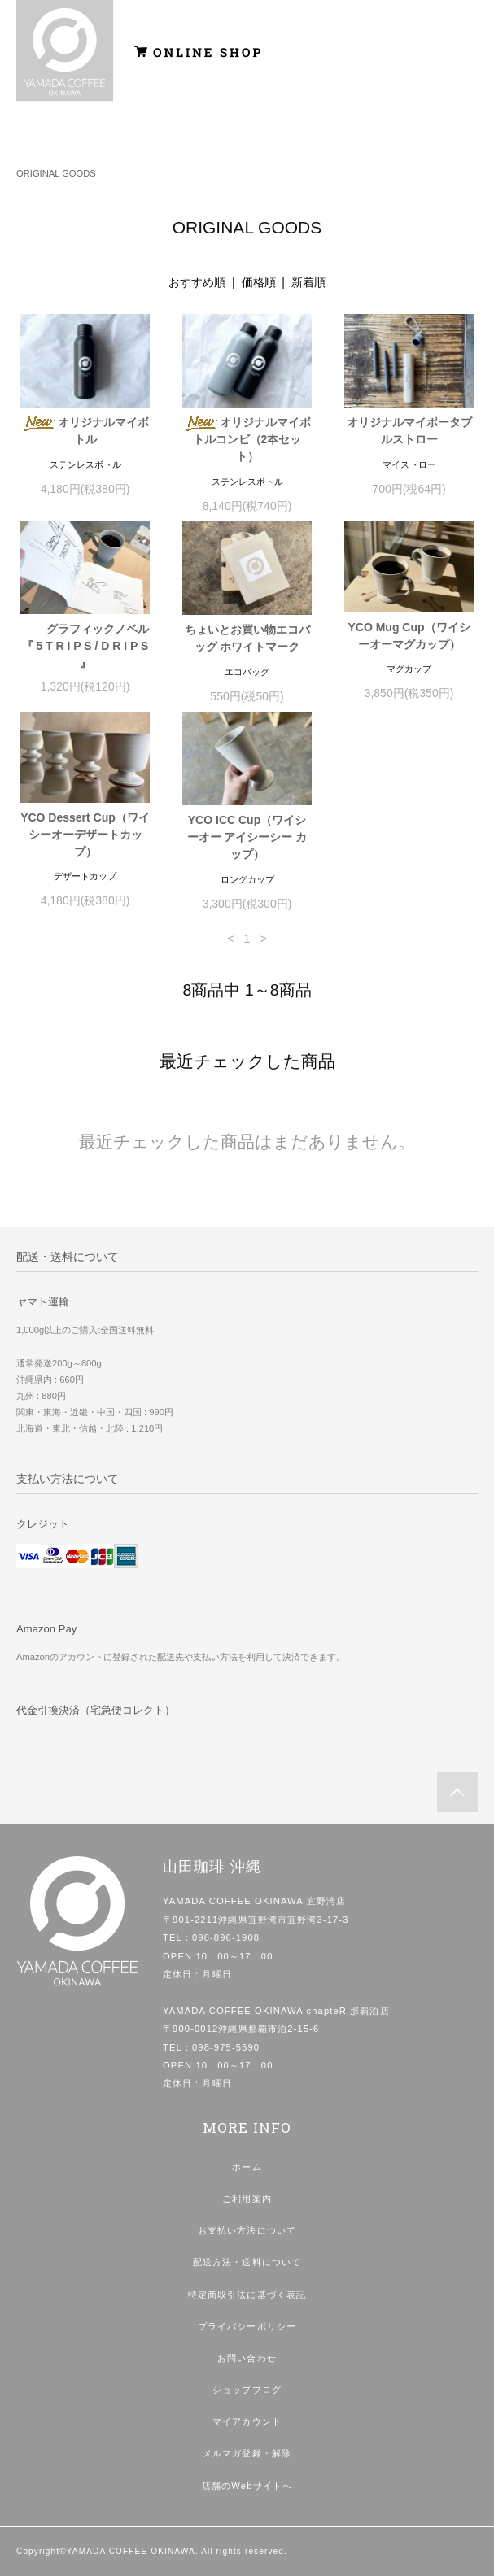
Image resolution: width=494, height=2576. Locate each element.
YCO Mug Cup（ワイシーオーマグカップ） (409, 636)
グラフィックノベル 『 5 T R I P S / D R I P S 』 (86, 645)
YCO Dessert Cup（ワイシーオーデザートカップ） (85, 834)
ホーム (246, 2167)
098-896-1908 (226, 1937)
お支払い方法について (247, 2230)
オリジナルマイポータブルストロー (409, 431)
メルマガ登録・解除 (247, 2453)
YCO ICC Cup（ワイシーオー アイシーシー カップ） (247, 837)
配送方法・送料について (247, 2262)
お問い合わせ (247, 2358)
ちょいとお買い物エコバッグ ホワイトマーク (247, 638)
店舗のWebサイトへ (247, 2486)
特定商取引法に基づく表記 (247, 2294)
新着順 (308, 282)
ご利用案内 (247, 2198)
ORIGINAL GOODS (56, 173)
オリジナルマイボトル (85, 431)
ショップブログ (247, 2390)
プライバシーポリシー (247, 2326)
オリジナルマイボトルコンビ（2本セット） (247, 439)
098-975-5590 (226, 2047)
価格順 (259, 282)
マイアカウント (247, 2421)
